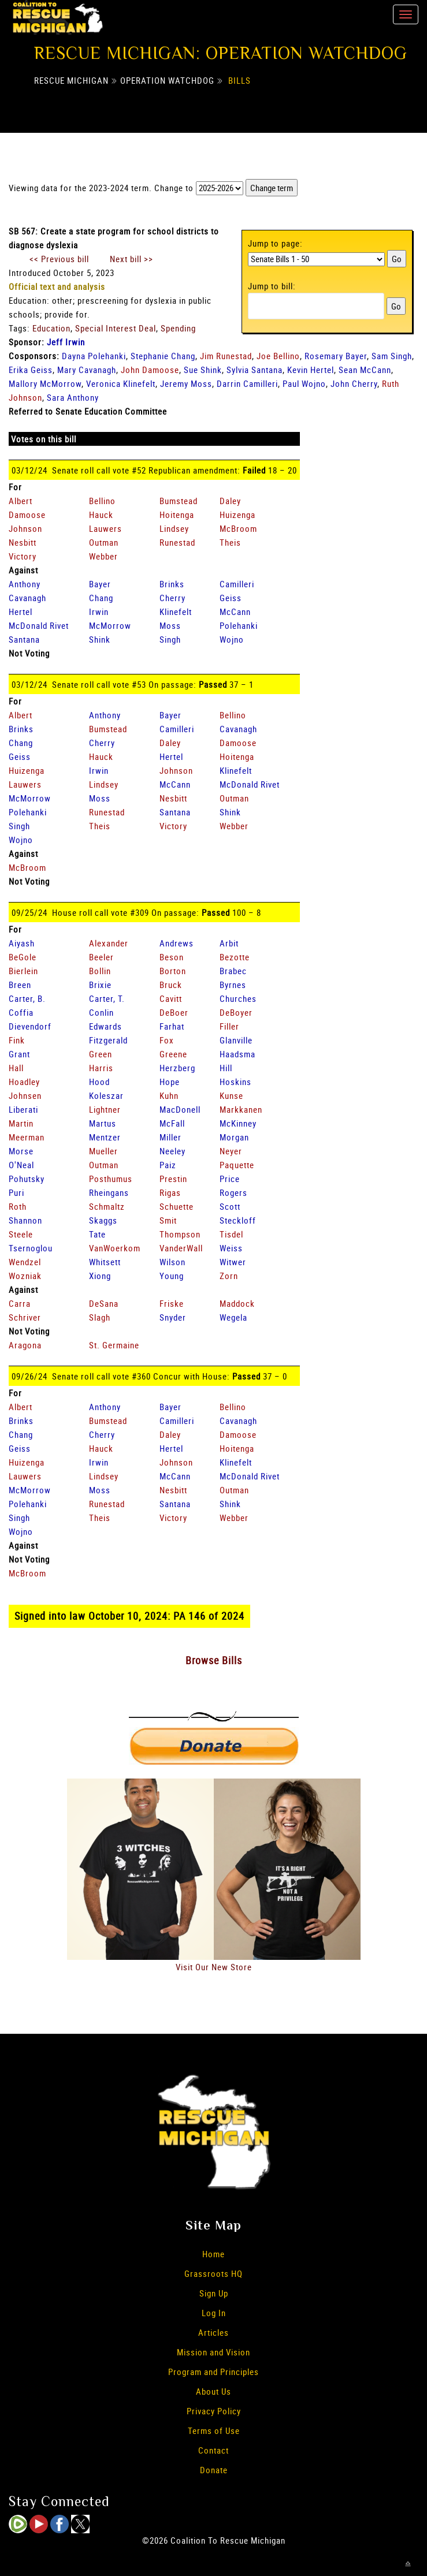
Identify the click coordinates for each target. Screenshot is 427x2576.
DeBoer (173, 1012)
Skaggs (103, 1220)
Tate (97, 1234)
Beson (171, 957)
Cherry (172, 597)
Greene (173, 1054)
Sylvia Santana (255, 369)
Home (213, 2254)
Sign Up (213, 2293)
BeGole (22, 957)
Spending (178, 328)
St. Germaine (114, 1345)
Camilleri (237, 584)
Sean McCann (365, 369)
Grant (19, 1054)
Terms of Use (214, 2430)
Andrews (176, 943)
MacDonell (179, 1109)
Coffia (21, 1012)
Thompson (179, 1234)
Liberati (23, 1109)
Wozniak (25, 1275)
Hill (226, 1067)
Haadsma (237, 1054)
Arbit (229, 943)
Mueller (103, 1151)
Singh (170, 639)
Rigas (170, 1192)
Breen (20, 984)
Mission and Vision (213, 2352)
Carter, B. (27, 998)
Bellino (102, 500)
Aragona (25, 1345)
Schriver (25, 1317)
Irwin (99, 611)
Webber (103, 556)
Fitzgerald (108, 1040)
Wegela (233, 1317)
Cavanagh (27, 597)
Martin (21, 1123)
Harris (101, 1067)
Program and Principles (213, 2371)
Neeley (172, 1151)
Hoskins (235, 1081)
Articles (213, 2332)
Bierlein (23, 970)
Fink (17, 1040)
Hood (99, 1081)
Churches (238, 998)
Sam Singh (392, 355)
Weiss (231, 1248)
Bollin (100, 970)
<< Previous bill (59, 258)
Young (171, 1275)
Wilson (172, 1262)
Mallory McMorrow (45, 383)
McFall (172, 1123)
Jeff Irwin (66, 342)
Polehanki (239, 625)
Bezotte (235, 957)
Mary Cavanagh (86, 369)
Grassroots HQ (213, 2273)
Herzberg (177, 1067)
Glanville (236, 1040)
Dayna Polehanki (94, 355)
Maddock (237, 1303)
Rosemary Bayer (336, 355)
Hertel (20, 611)
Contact (213, 2450)
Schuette (176, 1206)
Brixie (100, 984)
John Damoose (150, 369)
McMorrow (110, 625)
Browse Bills (213, 1660)
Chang (101, 597)
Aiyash (22, 943)
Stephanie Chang (163, 355)
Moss (170, 625)
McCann (235, 611)
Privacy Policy (214, 2411)
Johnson (25, 528)
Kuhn (169, 1095)
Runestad (177, 542)
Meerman (26, 1137)
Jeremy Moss (186, 383)
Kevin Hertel (310, 369)
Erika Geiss (31, 369)
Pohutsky (26, 1178)
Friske (171, 1303)
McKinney (238, 1123)
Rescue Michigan (71, 80)
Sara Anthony (73, 397)
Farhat (171, 1026)
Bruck (170, 984)
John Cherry (354, 383)
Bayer (100, 584)
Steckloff (238, 1220)
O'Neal (21, 1164)
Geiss (231, 597)
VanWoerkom (114, 1248)
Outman (103, 542)
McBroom (238, 528)
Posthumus (110, 1178)
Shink (99, 639)
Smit (168, 1220)
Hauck (101, 514)
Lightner (105, 1109)
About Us (213, 2391)
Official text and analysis (57, 286)
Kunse (231, 1095)
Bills (239, 80)
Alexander (108, 943)
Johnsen (25, 1095)
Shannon (25, 1220)
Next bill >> (131, 258)
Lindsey (174, 528)
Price (230, 1178)
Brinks (171, 584)
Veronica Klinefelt (120, 383)
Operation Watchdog (167, 80)
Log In (214, 2312)
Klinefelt (175, 611)
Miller (170, 1137)
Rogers (233, 1192)
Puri (16, 1192)
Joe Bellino (278, 355)
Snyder (172, 1317)
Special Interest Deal (115, 328)
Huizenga (237, 514)
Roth (18, 1206)
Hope (169, 1081)
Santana (24, 639)
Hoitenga (176, 514)
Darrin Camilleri (247, 383)
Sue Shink (203, 369)
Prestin (173, 1178)
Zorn (229, 1275)
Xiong (100, 1275)
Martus (102, 1123)
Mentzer (105, 1137)
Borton (172, 970)
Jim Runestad (226, 355)
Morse (21, 1151)
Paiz (167, 1164)
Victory (22, 556)
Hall (16, 1067)
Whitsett (105, 1262)
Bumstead (178, 500)
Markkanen (241, 1109)
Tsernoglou (31, 1248)
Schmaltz (107, 1206)
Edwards (105, 1026)
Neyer (231, 1151)
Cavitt (170, 998)
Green (100, 1054)
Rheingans (109, 1192)
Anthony (24, 584)
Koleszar (106, 1095)
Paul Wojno (304, 383)
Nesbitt (22, 542)
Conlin (101, 1012)
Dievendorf (30, 1026)
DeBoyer (236, 1012)
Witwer (233, 1262)
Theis (230, 542)
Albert (20, 500)
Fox (166, 1040)
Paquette (237, 1164)
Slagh (99, 1317)
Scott (230, 1206)
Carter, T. (107, 998)
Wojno (232, 639)
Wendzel (25, 1262)
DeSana (103, 1303)
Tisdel (231, 1234)
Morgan (234, 1137)
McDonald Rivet (39, 625)
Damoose (27, 514)
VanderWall (181, 1248)
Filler (229, 1026)
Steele (21, 1234)
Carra (20, 1303)
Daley (230, 500)
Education (51, 328)
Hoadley (24, 1081)
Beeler (101, 957)
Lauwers (105, 528)
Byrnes (233, 984)
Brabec (233, 970)
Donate (214, 2470)
